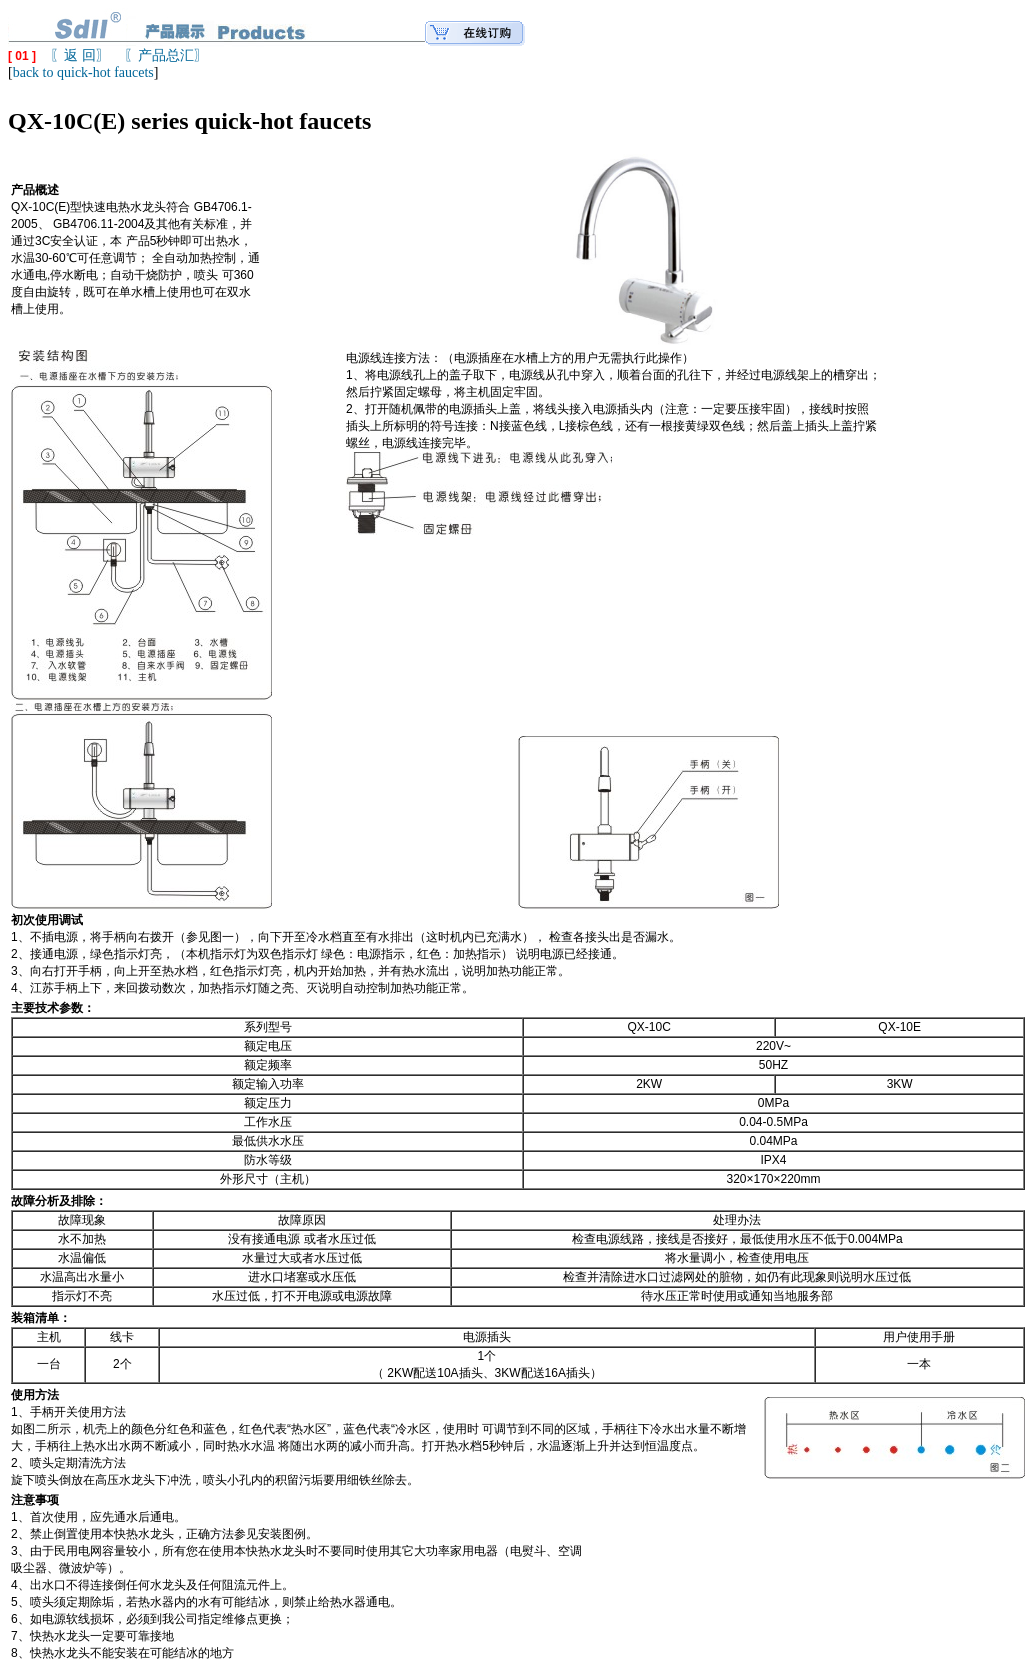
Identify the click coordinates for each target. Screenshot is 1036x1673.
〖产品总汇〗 (166, 55)
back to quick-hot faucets (83, 72)
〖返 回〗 (80, 55)
